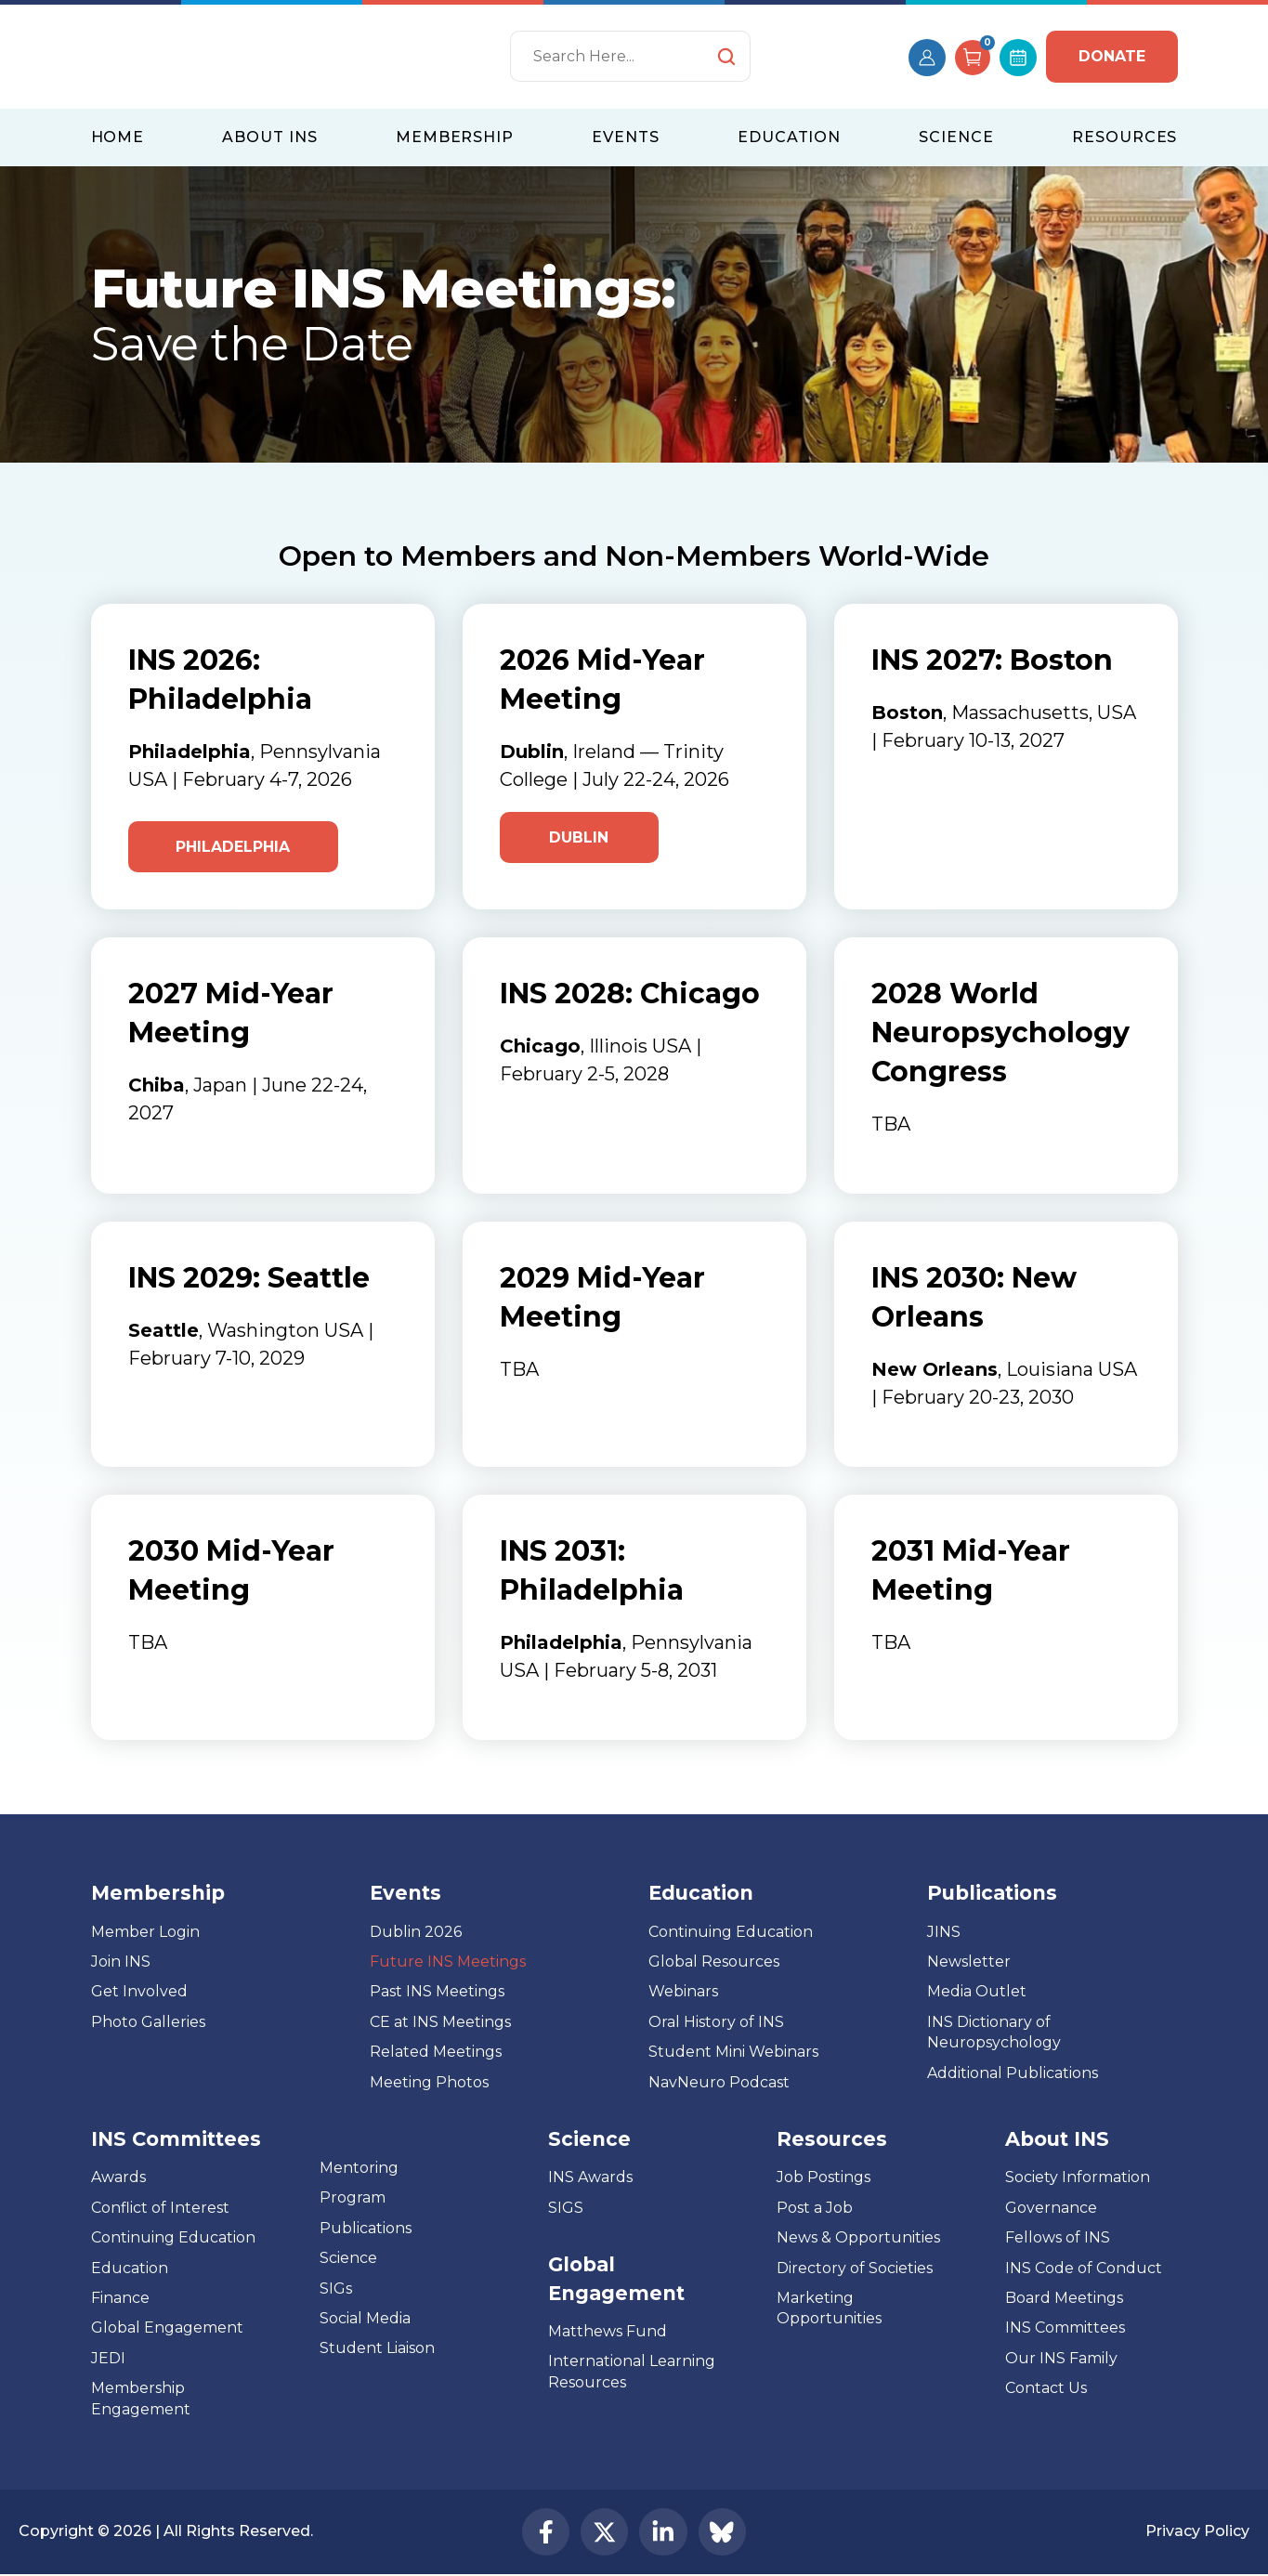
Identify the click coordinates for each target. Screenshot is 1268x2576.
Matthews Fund (607, 2332)
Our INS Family (1061, 2359)
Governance (1051, 2208)
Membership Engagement (140, 2399)
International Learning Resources (631, 2372)
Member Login (145, 1933)
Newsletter (969, 1962)
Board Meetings (1064, 2299)
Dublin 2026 (416, 1933)
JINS (944, 1933)
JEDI (108, 2359)
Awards (118, 2178)
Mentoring (359, 2168)
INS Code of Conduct (1083, 2269)
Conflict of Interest (160, 2208)
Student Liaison (377, 2349)
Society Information (1077, 2178)
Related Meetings (436, 2052)
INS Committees (176, 2139)
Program (353, 2198)
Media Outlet (976, 1992)
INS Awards (590, 2178)
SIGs (336, 2288)
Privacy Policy (1197, 2533)
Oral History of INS (716, 2023)
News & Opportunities (858, 2238)
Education (129, 2269)
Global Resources (713, 1962)
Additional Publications (1012, 2074)
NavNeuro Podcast (719, 2083)
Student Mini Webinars (733, 2052)
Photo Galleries (148, 2023)
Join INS (120, 1962)
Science (348, 2259)
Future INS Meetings (448, 1962)
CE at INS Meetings (440, 2023)
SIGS (565, 2208)
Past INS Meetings (437, 1992)
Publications (366, 2229)
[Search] (630, 56)
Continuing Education (730, 1933)
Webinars (683, 1992)
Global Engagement (167, 2328)
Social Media (365, 2319)
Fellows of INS (1057, 2238)
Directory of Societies (855, 2269)
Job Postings (823, 2178)
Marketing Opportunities (829, 2309)
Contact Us (1046, 2389)
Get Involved (139, 1992)
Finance (120, 2299)
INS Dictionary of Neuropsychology (994, 2033)
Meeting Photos (429, 2083)
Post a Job (815, 2208)
